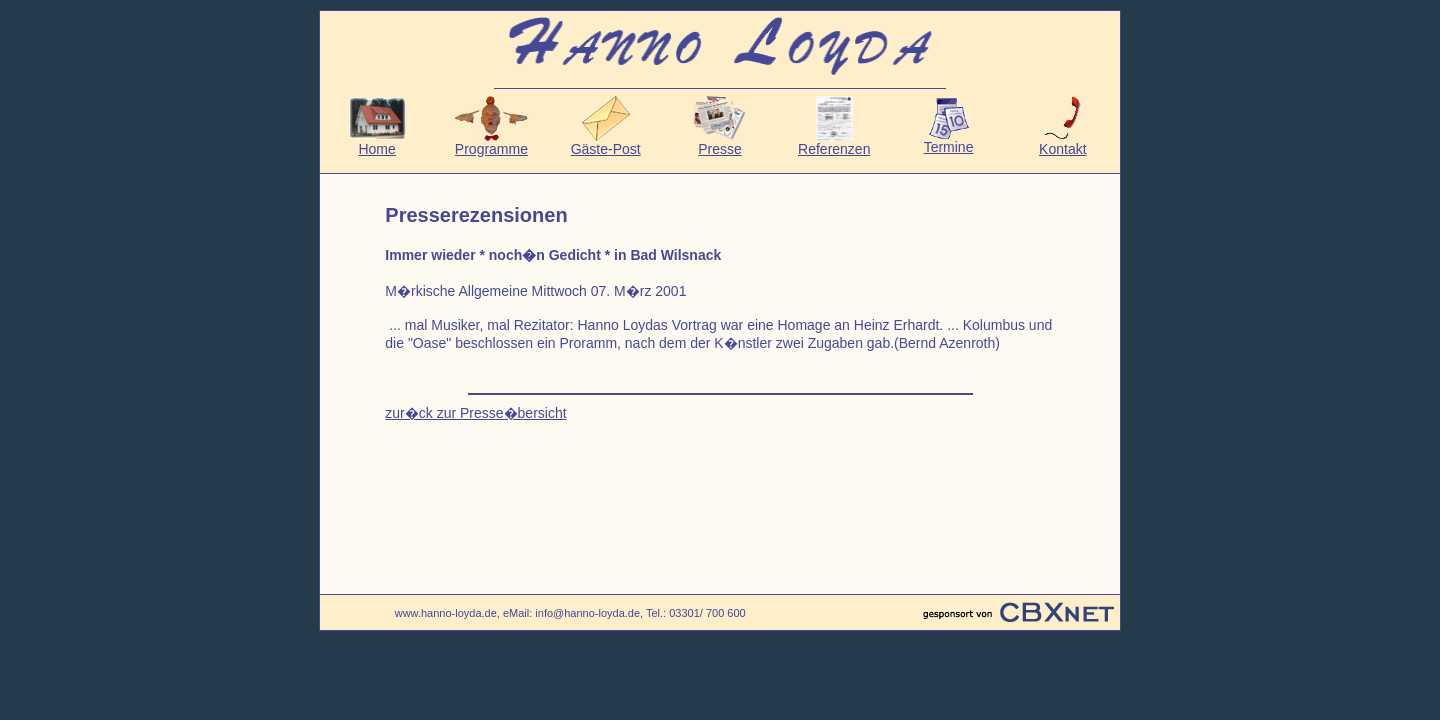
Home (377, 142)
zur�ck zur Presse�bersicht (475, 413)
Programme (491, 142)
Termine (949, 140)
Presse (719, 142)
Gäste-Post (606, 142)
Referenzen (834, 142)
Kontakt (1062, 142)
